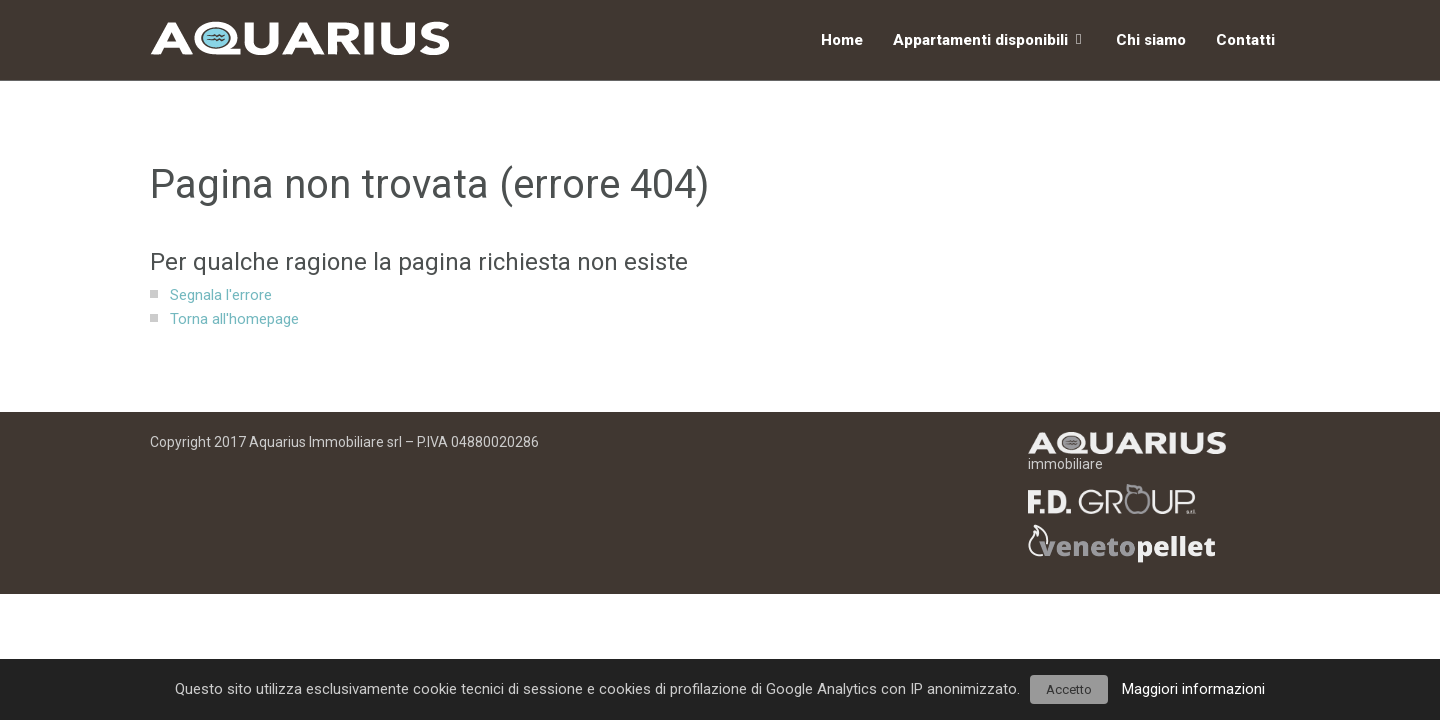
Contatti (1245, 40)
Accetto (1069, 689)
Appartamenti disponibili (980, 40)
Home (842, 40)
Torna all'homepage (234, 319)
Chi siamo (1151, 40)
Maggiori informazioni (1193, 689)
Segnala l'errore (221, 295)
